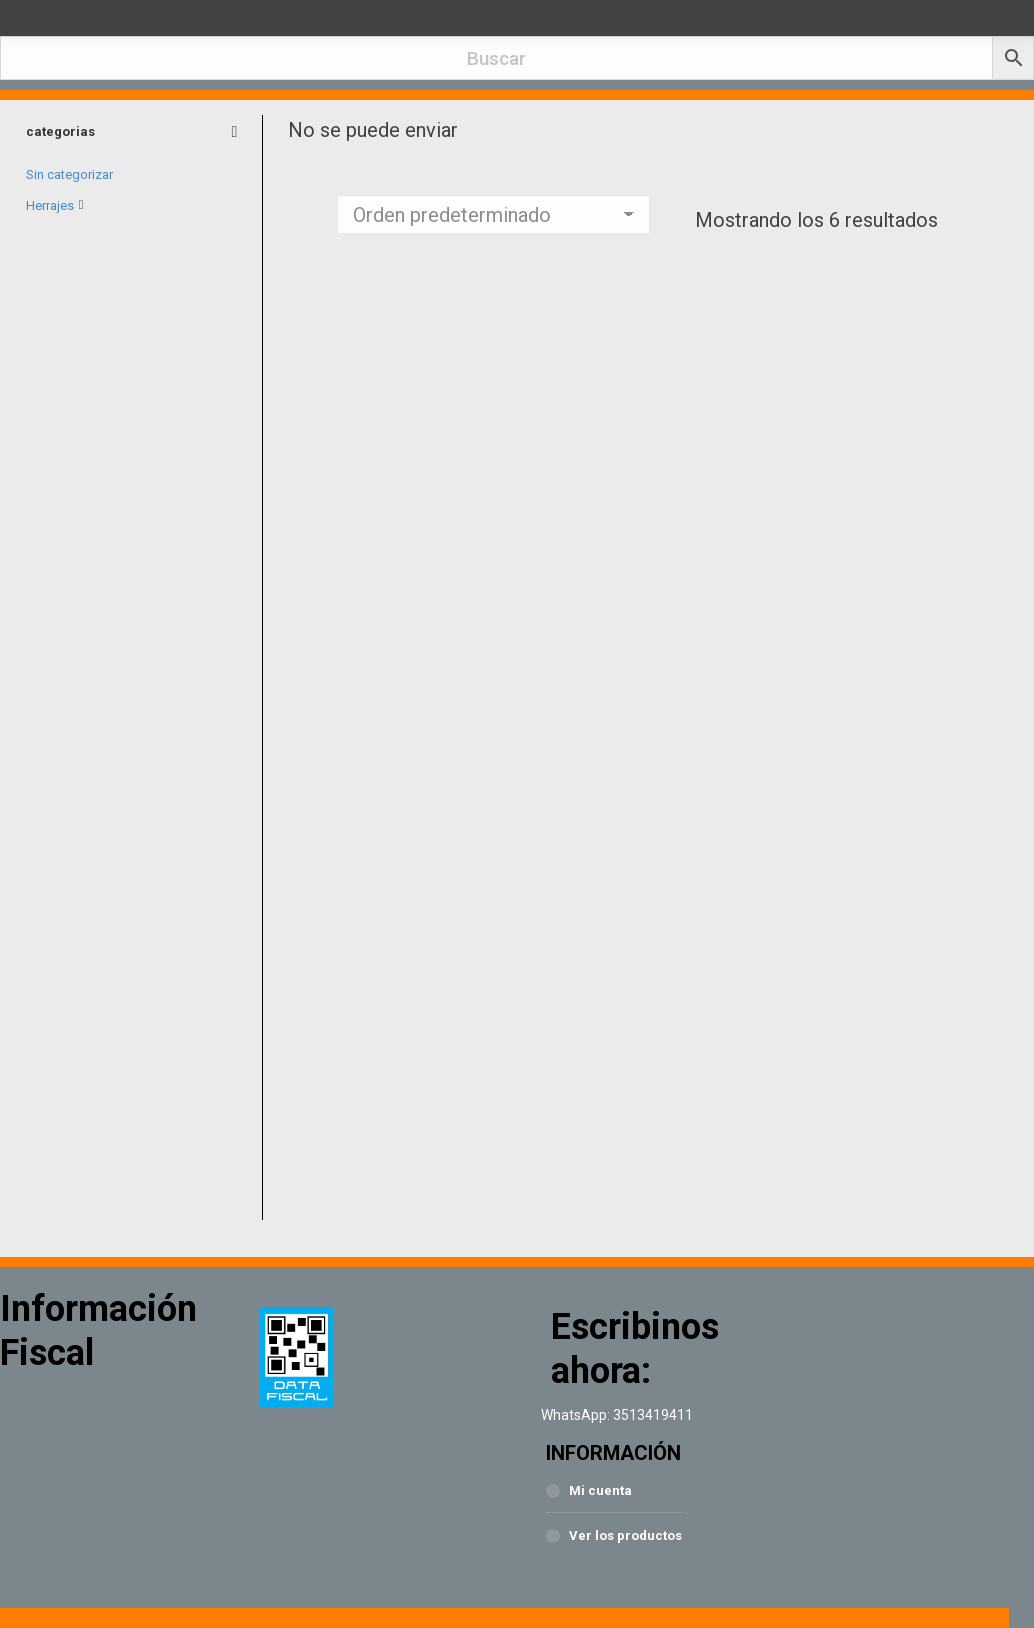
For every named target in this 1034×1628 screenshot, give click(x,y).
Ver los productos (625, 1535)
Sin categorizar (69, 174)
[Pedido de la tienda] (493, 214)
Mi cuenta (600, 1490)
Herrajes (50, 204)
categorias (132, 132)
